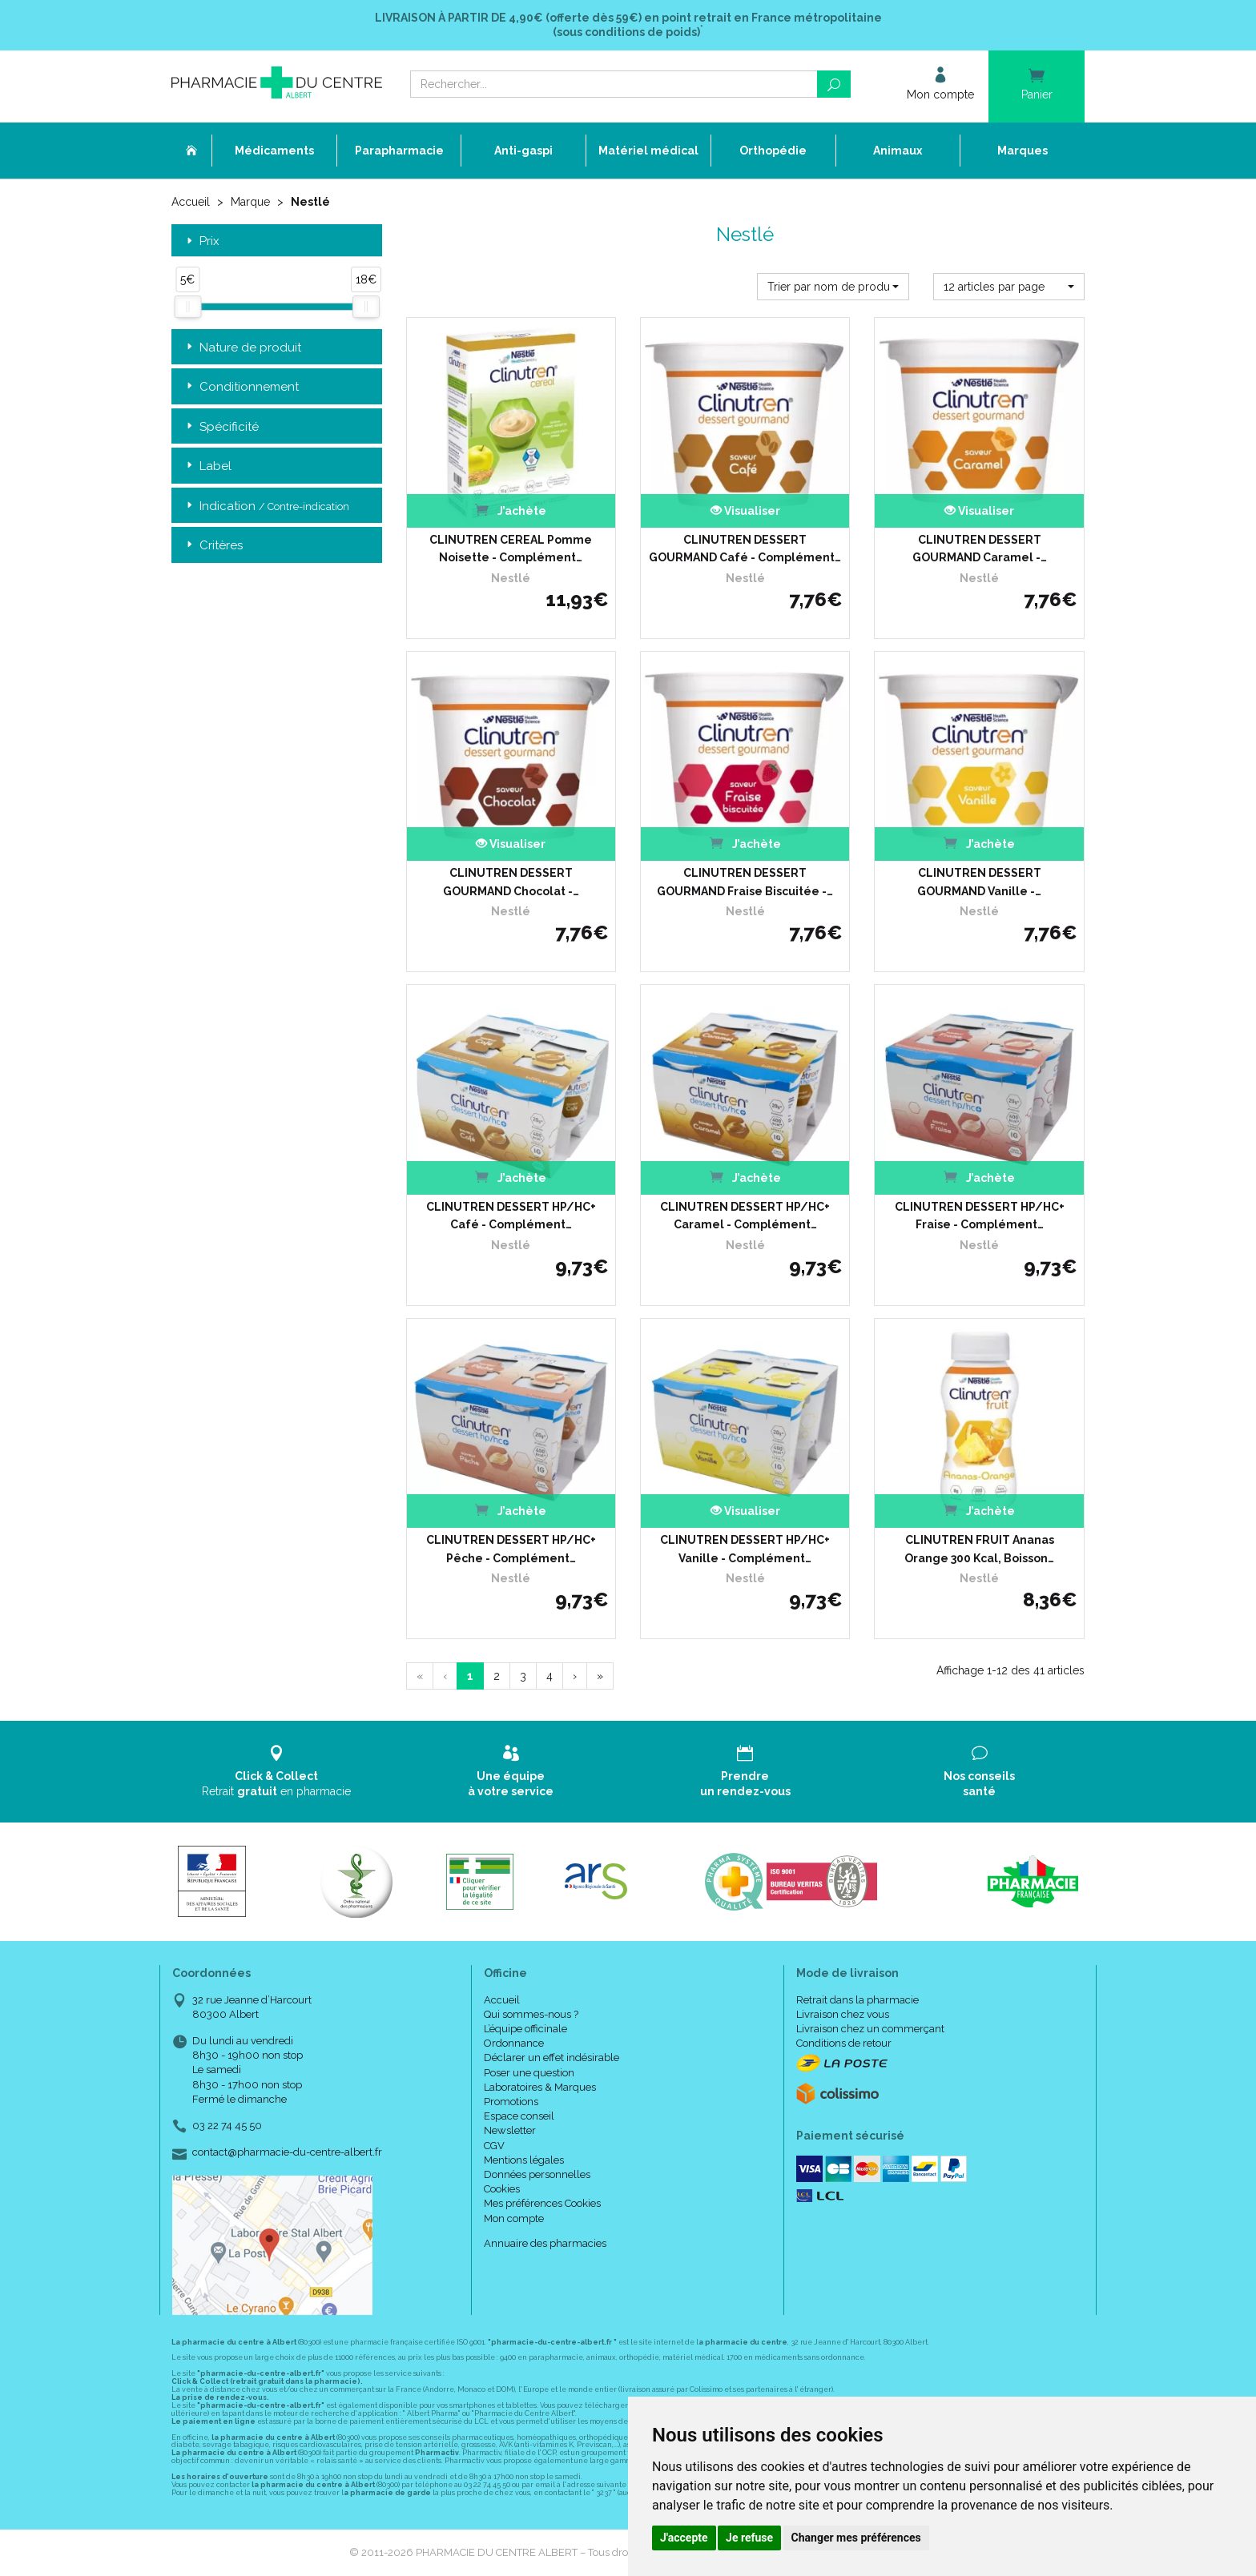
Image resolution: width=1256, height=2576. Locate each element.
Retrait (276, 1771)
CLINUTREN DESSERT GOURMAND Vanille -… (979, 881)
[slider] (187, 306)
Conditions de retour (844, 2043)
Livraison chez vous (842, 2014)
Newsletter (510, 2130)
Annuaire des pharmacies (545, 2243)
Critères (213, 545)
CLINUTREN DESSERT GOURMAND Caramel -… (979, 548)
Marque (250, 201)
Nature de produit (242, 348)
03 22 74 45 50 (227, 2126)
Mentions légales (524, 2160)
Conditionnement (241, 387)
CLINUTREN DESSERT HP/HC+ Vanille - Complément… (745, 1548)
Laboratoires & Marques (540, 2087)
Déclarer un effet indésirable (551, 2058)
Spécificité (221, 427)
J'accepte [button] (684, 2537)
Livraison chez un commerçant (870, 2029)
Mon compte (514, 2218)
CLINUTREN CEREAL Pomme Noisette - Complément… (510, 548)
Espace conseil (519, 2116)
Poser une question (529, 2073)
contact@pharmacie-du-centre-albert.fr (287, 2152)
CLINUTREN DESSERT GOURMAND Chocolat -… (511, 881)
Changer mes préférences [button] (856, 2537)
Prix (201, 241)
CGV (494, 2146)
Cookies (502, 2189)
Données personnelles (537, 2174)
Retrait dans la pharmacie (857, 2000)
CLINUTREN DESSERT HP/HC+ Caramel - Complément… (745, 1215)
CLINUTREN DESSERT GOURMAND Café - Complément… (745, 548)
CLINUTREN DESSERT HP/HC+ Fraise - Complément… (980, 1215)
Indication (266, 506)
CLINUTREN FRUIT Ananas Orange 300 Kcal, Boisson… (979, 1548)
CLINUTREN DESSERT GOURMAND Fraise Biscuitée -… (745, 881)
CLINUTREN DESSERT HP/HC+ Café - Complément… (511, 1215)
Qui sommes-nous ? (531, 2014)
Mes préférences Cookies (542, 2203)
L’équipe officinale (525, 2029)
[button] (832, 286)
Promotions (511, 2102)
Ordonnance (514, 2043)
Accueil (190, 201)
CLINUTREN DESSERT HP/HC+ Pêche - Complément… (511, 1548)
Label (207, 466)
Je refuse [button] (749, 2537)
